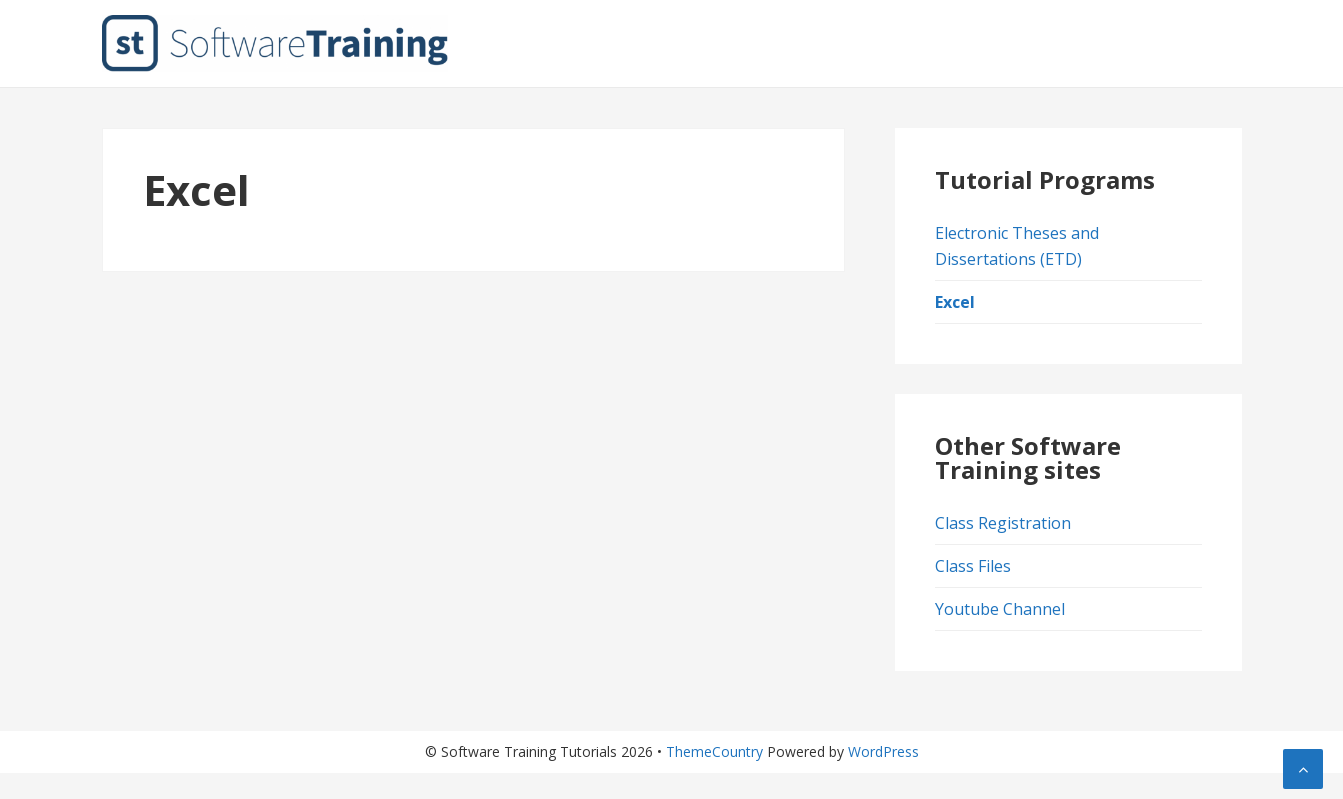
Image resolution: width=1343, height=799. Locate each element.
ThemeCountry (714, 751)
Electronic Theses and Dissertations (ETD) (1017, 246)
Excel (955, 302)
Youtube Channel (1000, 609)
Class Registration (1003, 523)
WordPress (883, 751)
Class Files (973, 566)
